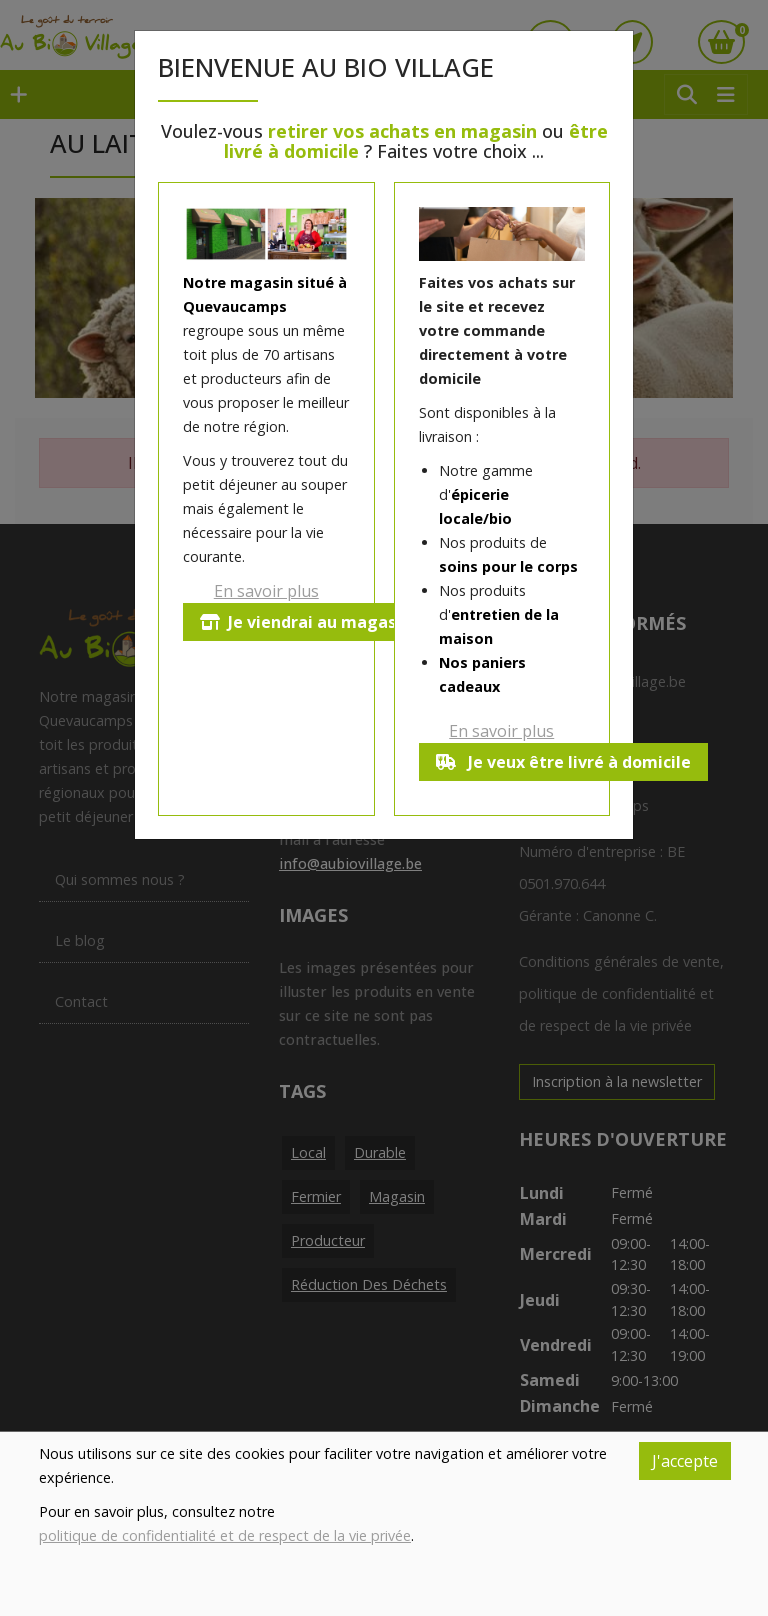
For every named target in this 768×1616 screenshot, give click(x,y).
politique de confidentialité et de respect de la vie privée (225, 1535)
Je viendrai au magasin (305, 622)
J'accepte (685, 1461)
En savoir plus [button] (266, 591)
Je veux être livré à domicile (563, 762)
